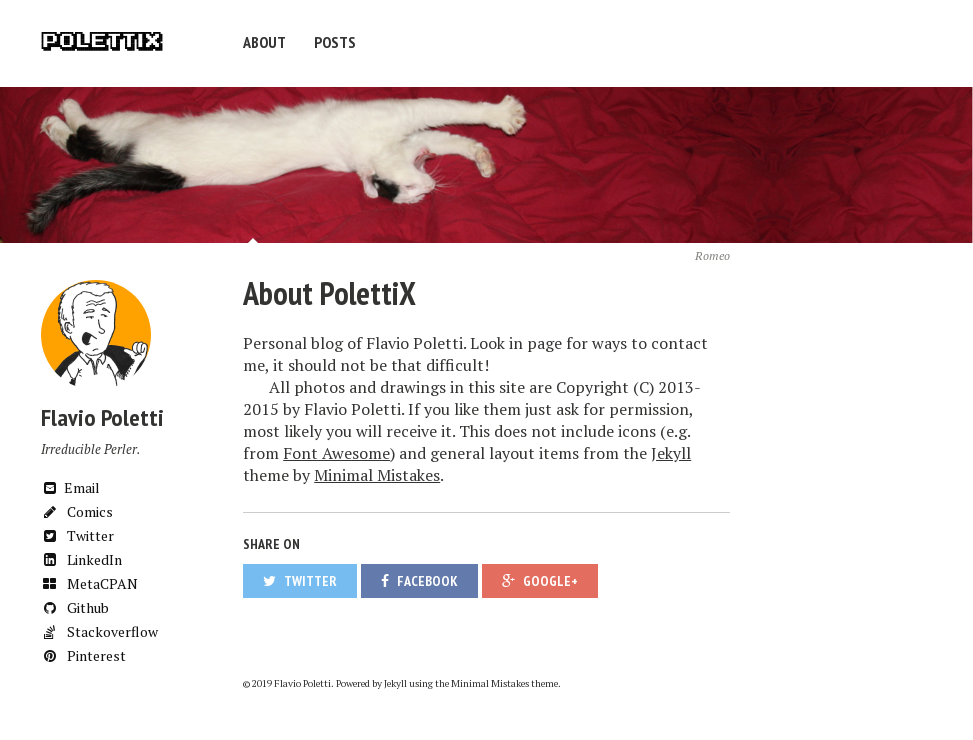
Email (70, 487)
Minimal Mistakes (377, 475)
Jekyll (671, 453)
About (264, 42)
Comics (77, 511)
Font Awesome (336, 453)
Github (75, 607)
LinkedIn (81, 559)
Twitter (77, 535)
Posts (335, 42)
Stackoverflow (99, 631)
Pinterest (83, 655)
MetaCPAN (89, 583)
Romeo (712, 255)
